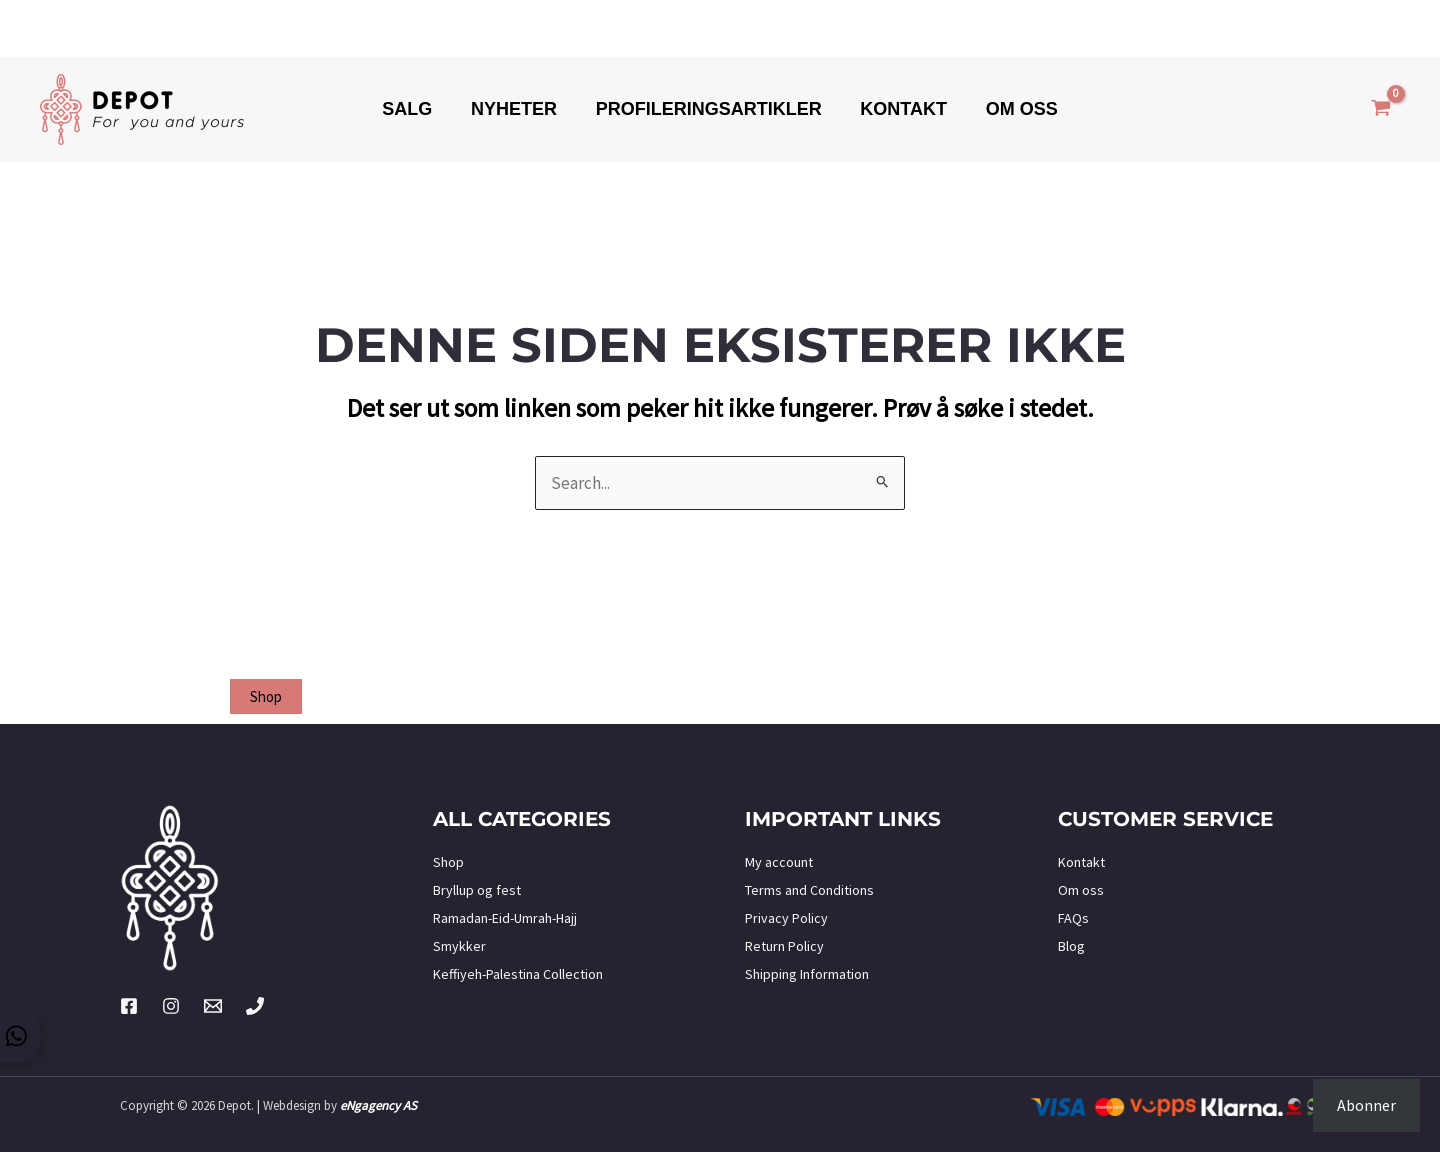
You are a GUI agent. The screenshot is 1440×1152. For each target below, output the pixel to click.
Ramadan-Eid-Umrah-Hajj (505, 918)
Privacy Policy (786, 918)
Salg (413, 109)
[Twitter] (213, 1006)
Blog (1071, 946)
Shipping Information (807, 974)
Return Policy (784, 946)
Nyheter (517, 109)
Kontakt (901, 109)
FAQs (1073, 918)
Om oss (1016, 109)
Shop (448, 862)
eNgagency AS (378, 1105)
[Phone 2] (255, 1006)
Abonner (1366, 1105)
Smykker (459, 946)
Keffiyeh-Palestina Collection (518, 974)
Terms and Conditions (809, 890)
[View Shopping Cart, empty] (1381, 110)
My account (779, 862)
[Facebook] (129, 1006)
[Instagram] (171, 1006)
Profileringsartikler (709, 109)
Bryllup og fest (477, 890)
